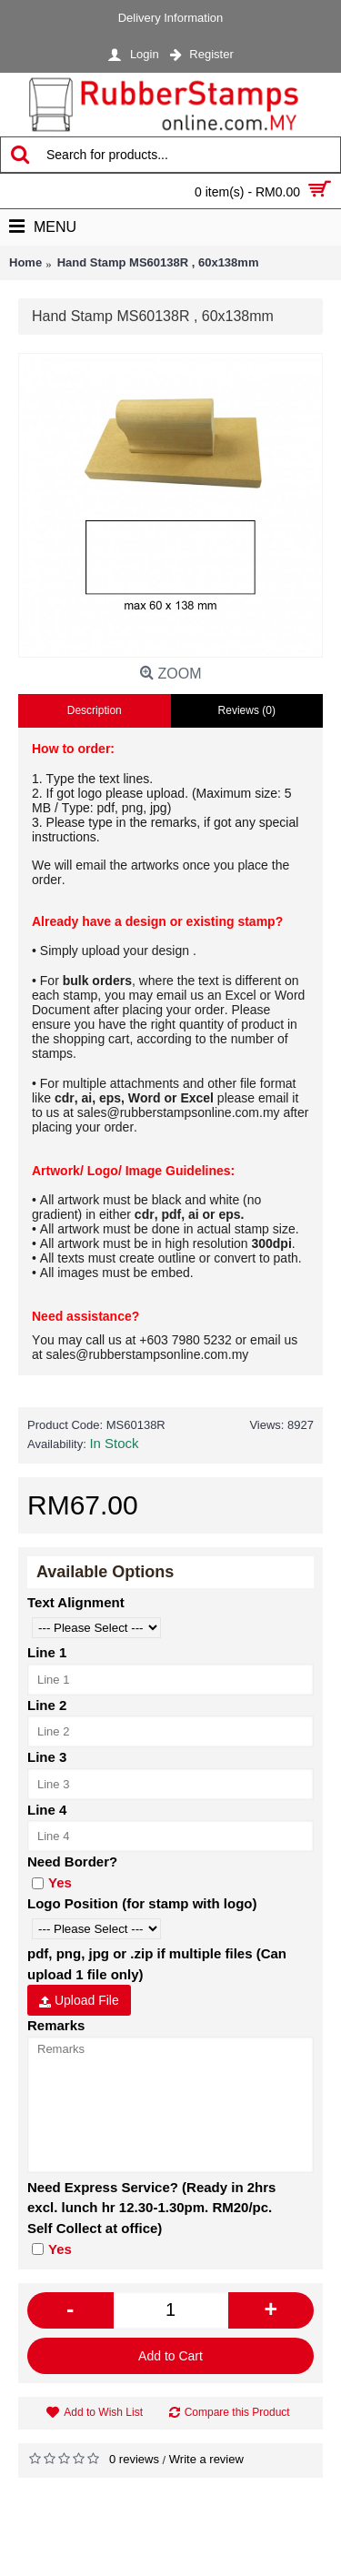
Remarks (56, 2025)
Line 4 (46, 1809)
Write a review (206, 2459)
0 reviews (134, 2459)
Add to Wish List (103, 2412)
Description (94, 710)
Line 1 (46, 1652)
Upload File (79, 2000)
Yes (52, 1882)
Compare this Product (237, 2412)
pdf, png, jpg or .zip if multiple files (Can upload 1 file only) (156, 1964)
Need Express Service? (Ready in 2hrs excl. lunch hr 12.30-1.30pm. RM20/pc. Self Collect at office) (151, 2207)
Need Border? (72, 1861)
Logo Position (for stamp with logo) (141, 1903)
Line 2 (46, 1705)
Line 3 (46, 1757)
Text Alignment (76, 1602)
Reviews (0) (247, 710)
